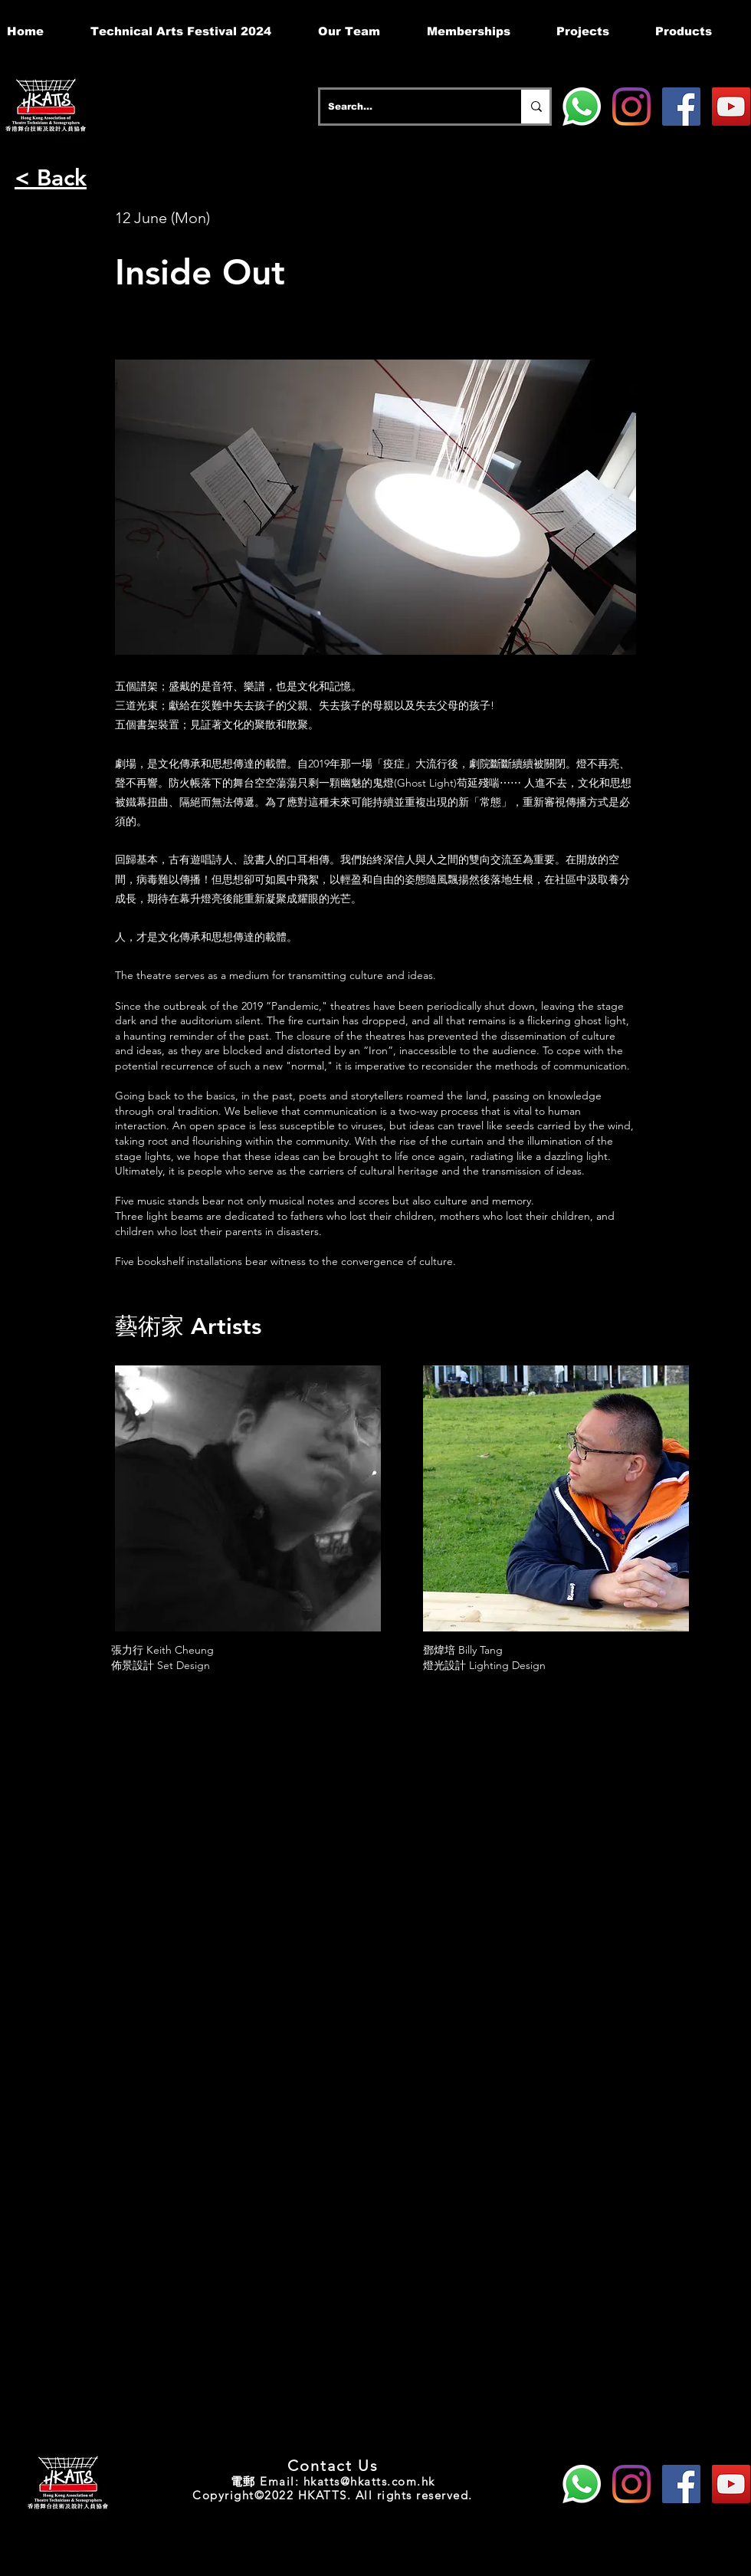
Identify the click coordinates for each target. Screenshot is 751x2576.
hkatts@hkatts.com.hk (369, 2481)
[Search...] (408, 106)
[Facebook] (681, 106)
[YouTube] (731, 106)
